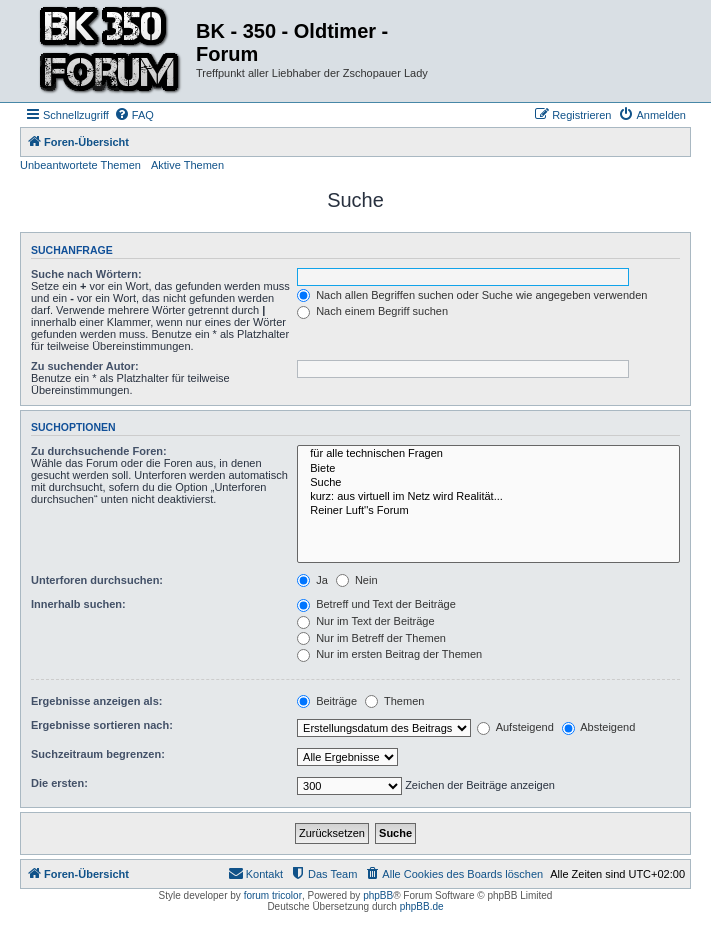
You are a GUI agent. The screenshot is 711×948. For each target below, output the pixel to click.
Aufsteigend (515, 727)
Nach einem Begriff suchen (372, 311)
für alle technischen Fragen (488, 454)
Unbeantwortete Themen (80, 165)
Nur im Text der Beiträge (365, 621)
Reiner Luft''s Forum (488, 511)
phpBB (378, 895)
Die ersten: (59, 783)
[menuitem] (134, 115)
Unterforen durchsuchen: (97, 580)
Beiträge (327, 701)
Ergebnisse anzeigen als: (96, 701)
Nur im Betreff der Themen (371, 638)
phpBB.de (422, 906)
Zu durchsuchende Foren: (99, 451)
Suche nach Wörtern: (86, 274)
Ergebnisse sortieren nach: (102, 725)
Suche (488, 483)
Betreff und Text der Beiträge (376, 604)
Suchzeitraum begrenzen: (98, 754)
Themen (394, 701)
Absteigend (599, 727)
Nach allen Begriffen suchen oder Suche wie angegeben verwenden (472, 295)
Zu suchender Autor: (85, 366)
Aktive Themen (187, 165)
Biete (488, 469)
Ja (312, 580)
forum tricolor (273, 895)
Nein (357, 580)
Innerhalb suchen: (78, 604)
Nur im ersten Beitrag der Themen (389, 654)
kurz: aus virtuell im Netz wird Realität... (488, 497)
